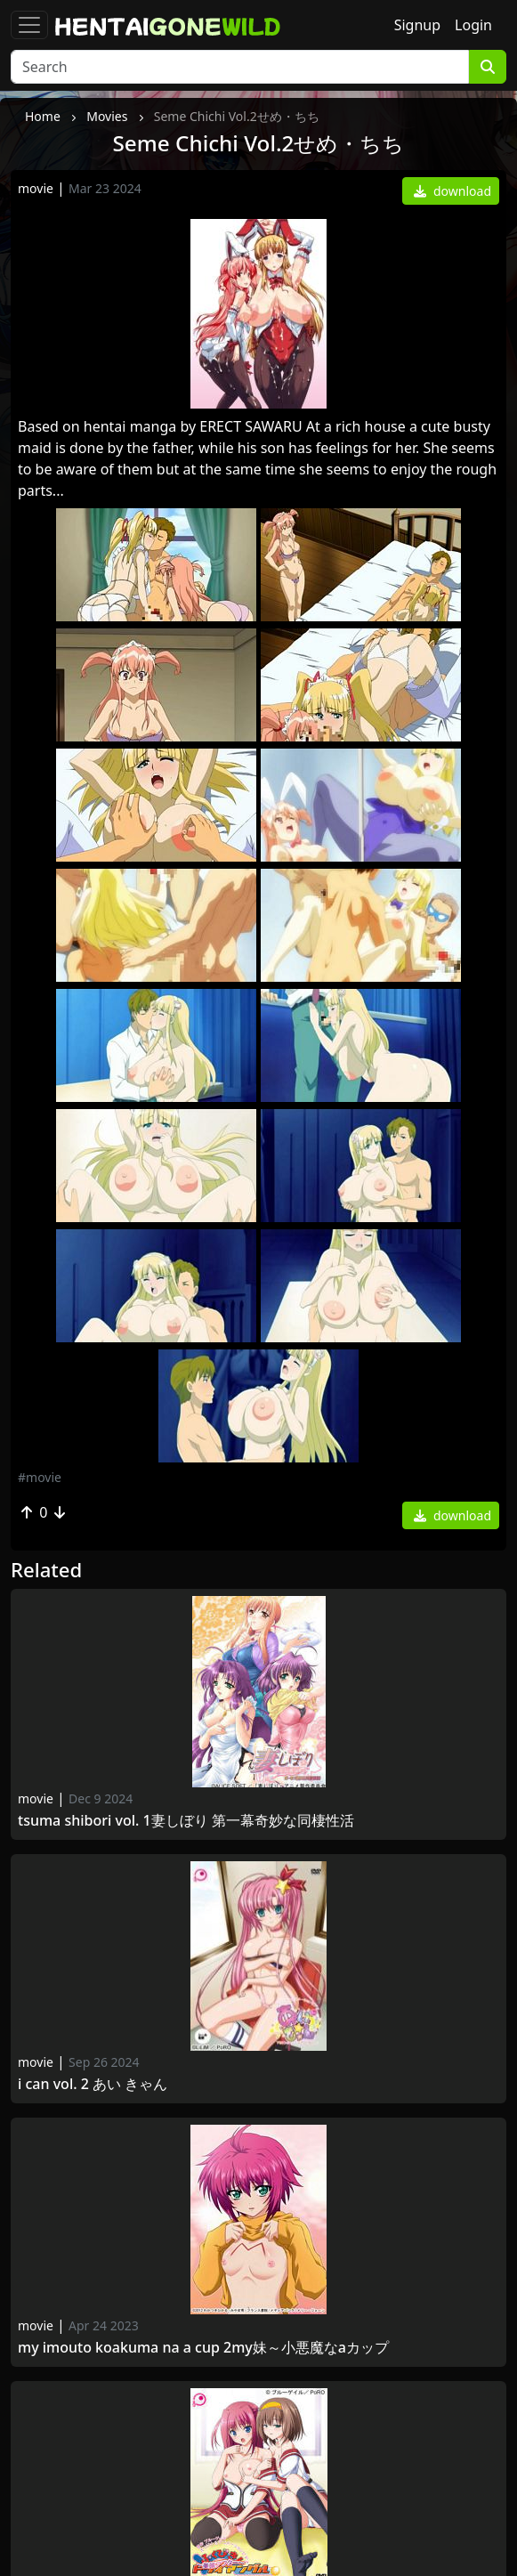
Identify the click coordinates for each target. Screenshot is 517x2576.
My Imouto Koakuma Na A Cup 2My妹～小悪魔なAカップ (203, 2347)
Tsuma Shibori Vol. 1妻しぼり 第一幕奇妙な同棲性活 (186, 1820)
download (452, 190)
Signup (417, 25)
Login (473, 25)
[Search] (240, 67)
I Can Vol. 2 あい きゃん (92, 2084)
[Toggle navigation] (29, 25)
